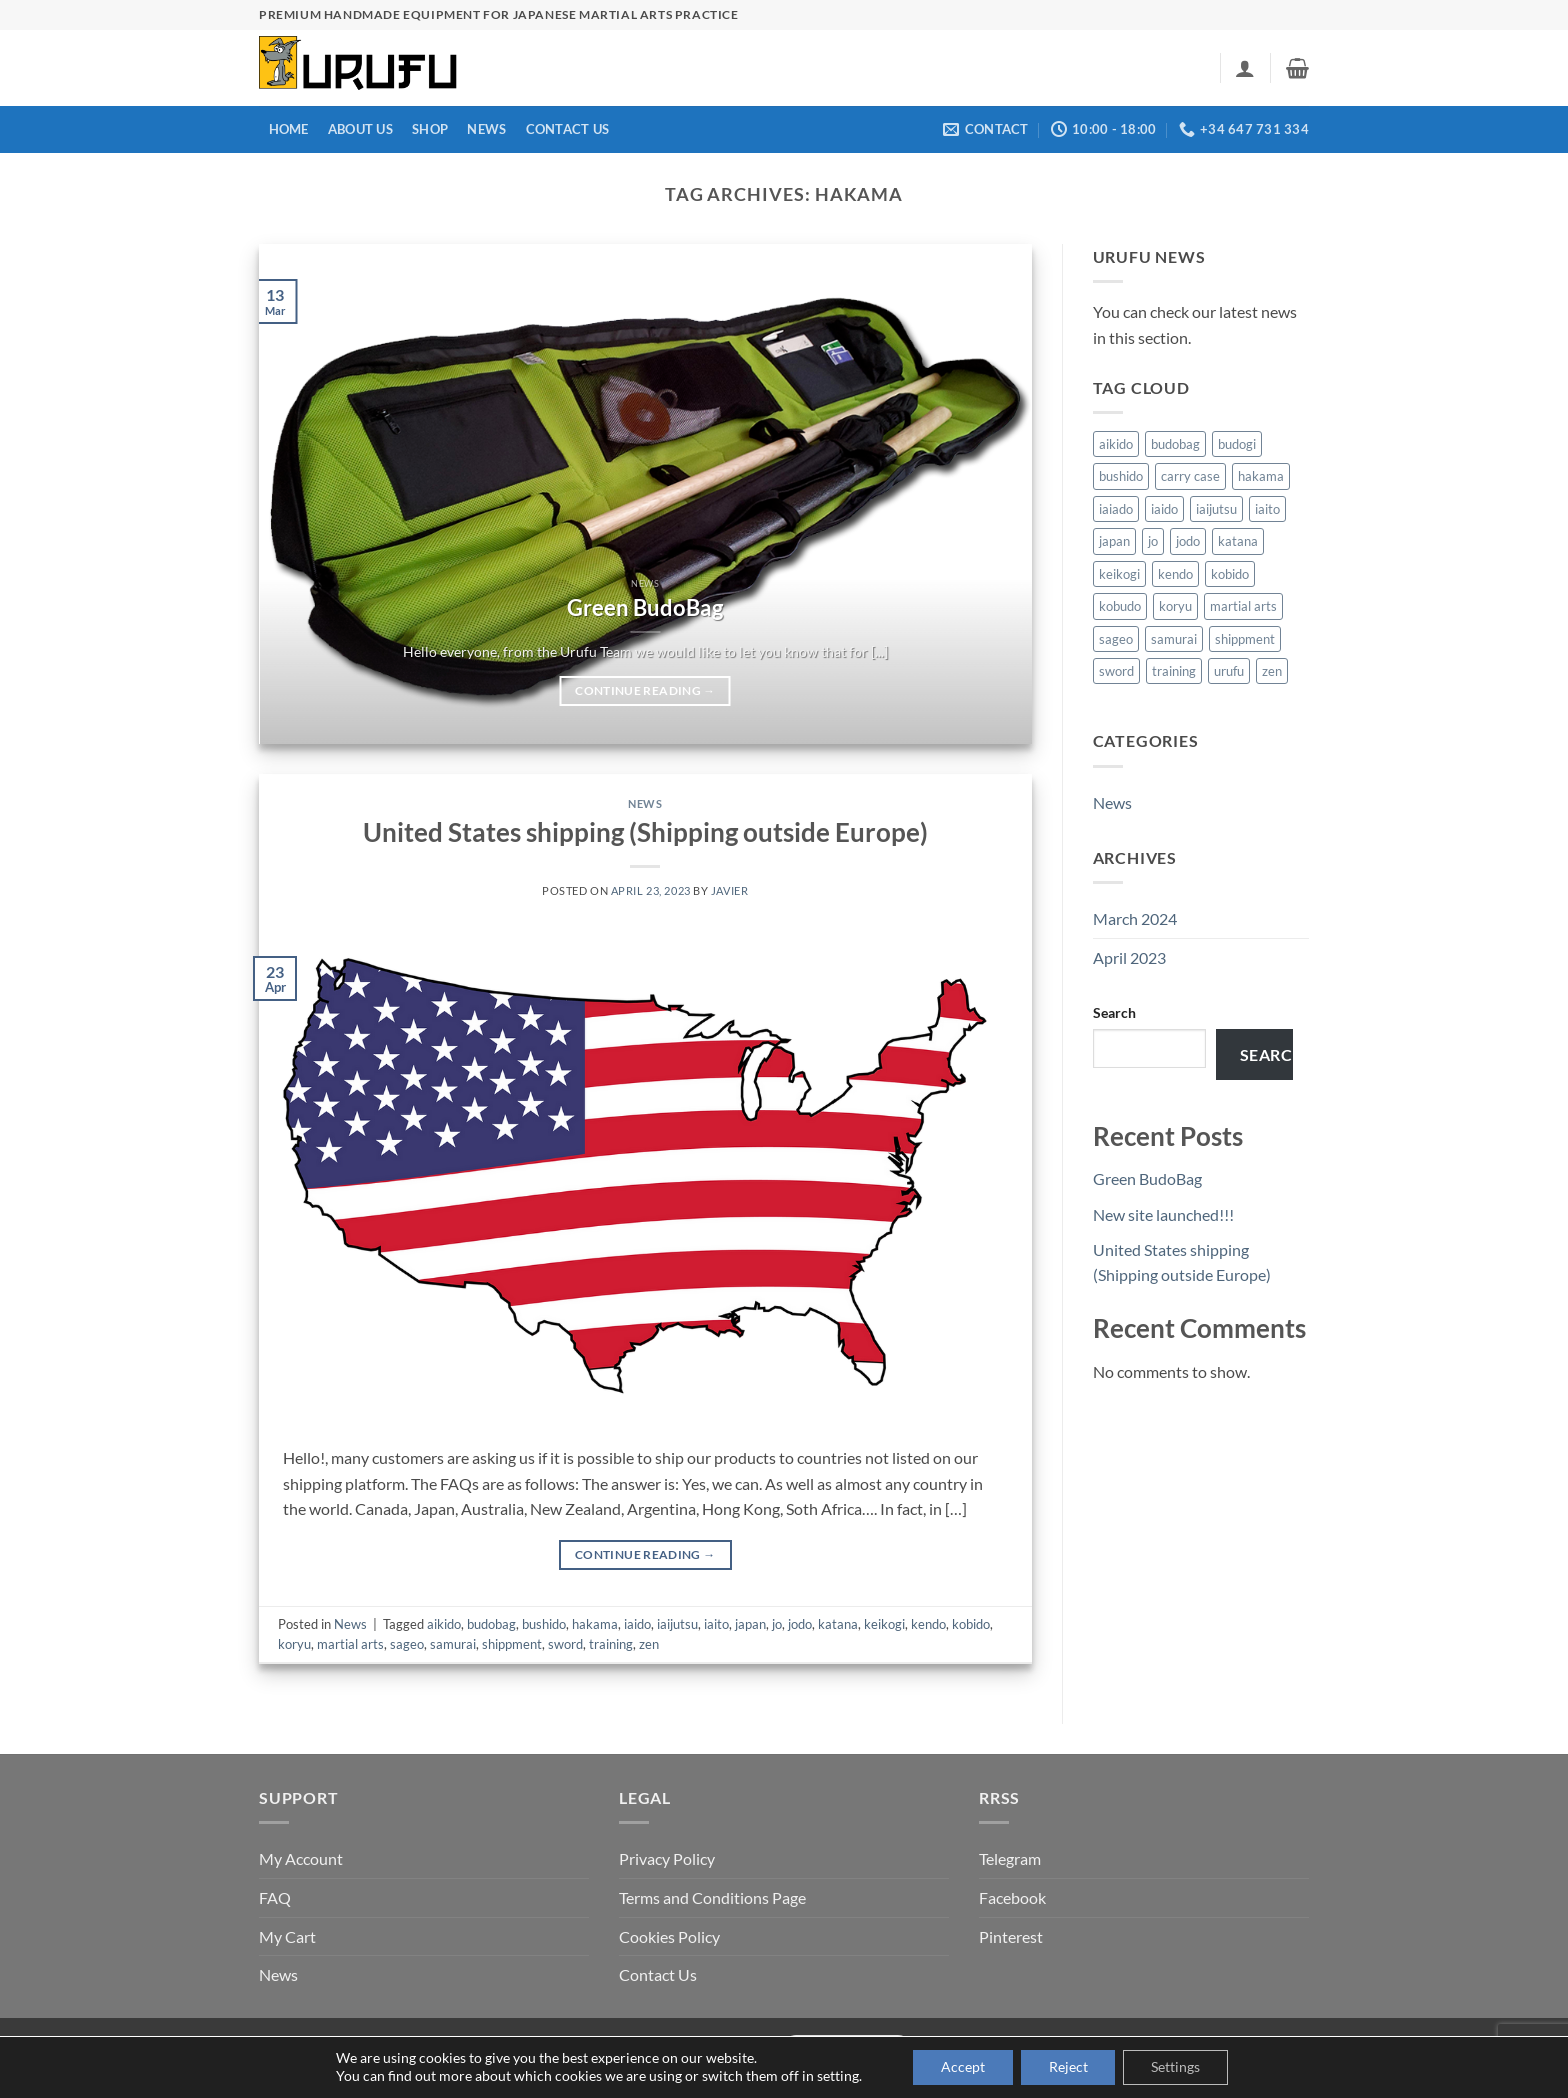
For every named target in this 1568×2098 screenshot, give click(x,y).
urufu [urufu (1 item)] (1229, 671)
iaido (637, 1624)
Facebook (1012, 1897)
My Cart (287, 1936)
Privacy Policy (667, 1858)
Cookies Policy (669, 1936)
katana (838, 1624)
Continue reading (645, 691)
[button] (1245, 68)
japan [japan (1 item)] (1114, 541)
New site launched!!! (1163, 1214)
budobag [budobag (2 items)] (1175, 444)
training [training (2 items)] (1174, 671)
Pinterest (1011, 1936)
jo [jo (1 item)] (1153, 541)
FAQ (275, 1897)
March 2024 (1135, 918)
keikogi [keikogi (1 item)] (1119, 574)
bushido (544, 1624)
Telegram (1010, 1858)
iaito (716, 1624)
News (486, 129)
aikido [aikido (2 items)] (1116, 444)
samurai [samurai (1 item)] (1174, 639)
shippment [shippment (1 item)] (1245, 639)
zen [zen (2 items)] (1272, 671)
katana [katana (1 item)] (1238, 541)
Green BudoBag (645, 608)
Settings (1180, 2066)
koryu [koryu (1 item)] (1175, 606)
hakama (595, 1624)
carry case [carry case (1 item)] (1190, 476)
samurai (453, 1644)
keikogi (884, 1624)
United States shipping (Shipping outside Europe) (645, 832)
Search (1114, 1012)
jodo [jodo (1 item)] (1188, 541)
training (611, 1644)
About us (360, 129)
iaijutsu (677, 1624)
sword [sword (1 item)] (1116, 671)
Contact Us (568, 129)
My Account (301, 1858)
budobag (491, 1624)
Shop (430, 129)
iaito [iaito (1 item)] (1267, 509)
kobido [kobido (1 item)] (1230, 574)
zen (649, 1644)
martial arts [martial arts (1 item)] (1243, 606)
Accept (959, 2066)
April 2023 (1129, 957)
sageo (407, 1644)
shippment (512, 1644)
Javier (729, 890)
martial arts (350, 1644)
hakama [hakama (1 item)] (1261, 476)
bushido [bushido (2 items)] (1121, 476)
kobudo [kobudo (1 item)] (1120, 606)
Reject (1068, 2066)
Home (289, 129)
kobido (971, 1624)
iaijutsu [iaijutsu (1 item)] (1216, 509)
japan (750, 1624)
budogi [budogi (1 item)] (1237, 444)
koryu (294, 1644)
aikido (444, 1624)
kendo (928, 1624)
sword (565, 1644)
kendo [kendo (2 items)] (1175, 574)
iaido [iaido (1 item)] (1164, 509)
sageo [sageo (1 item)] (1116, 639)
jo (777, 1624)
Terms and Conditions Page (712, 1897)
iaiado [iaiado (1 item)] (1116, 509)
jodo (800, 1624)
